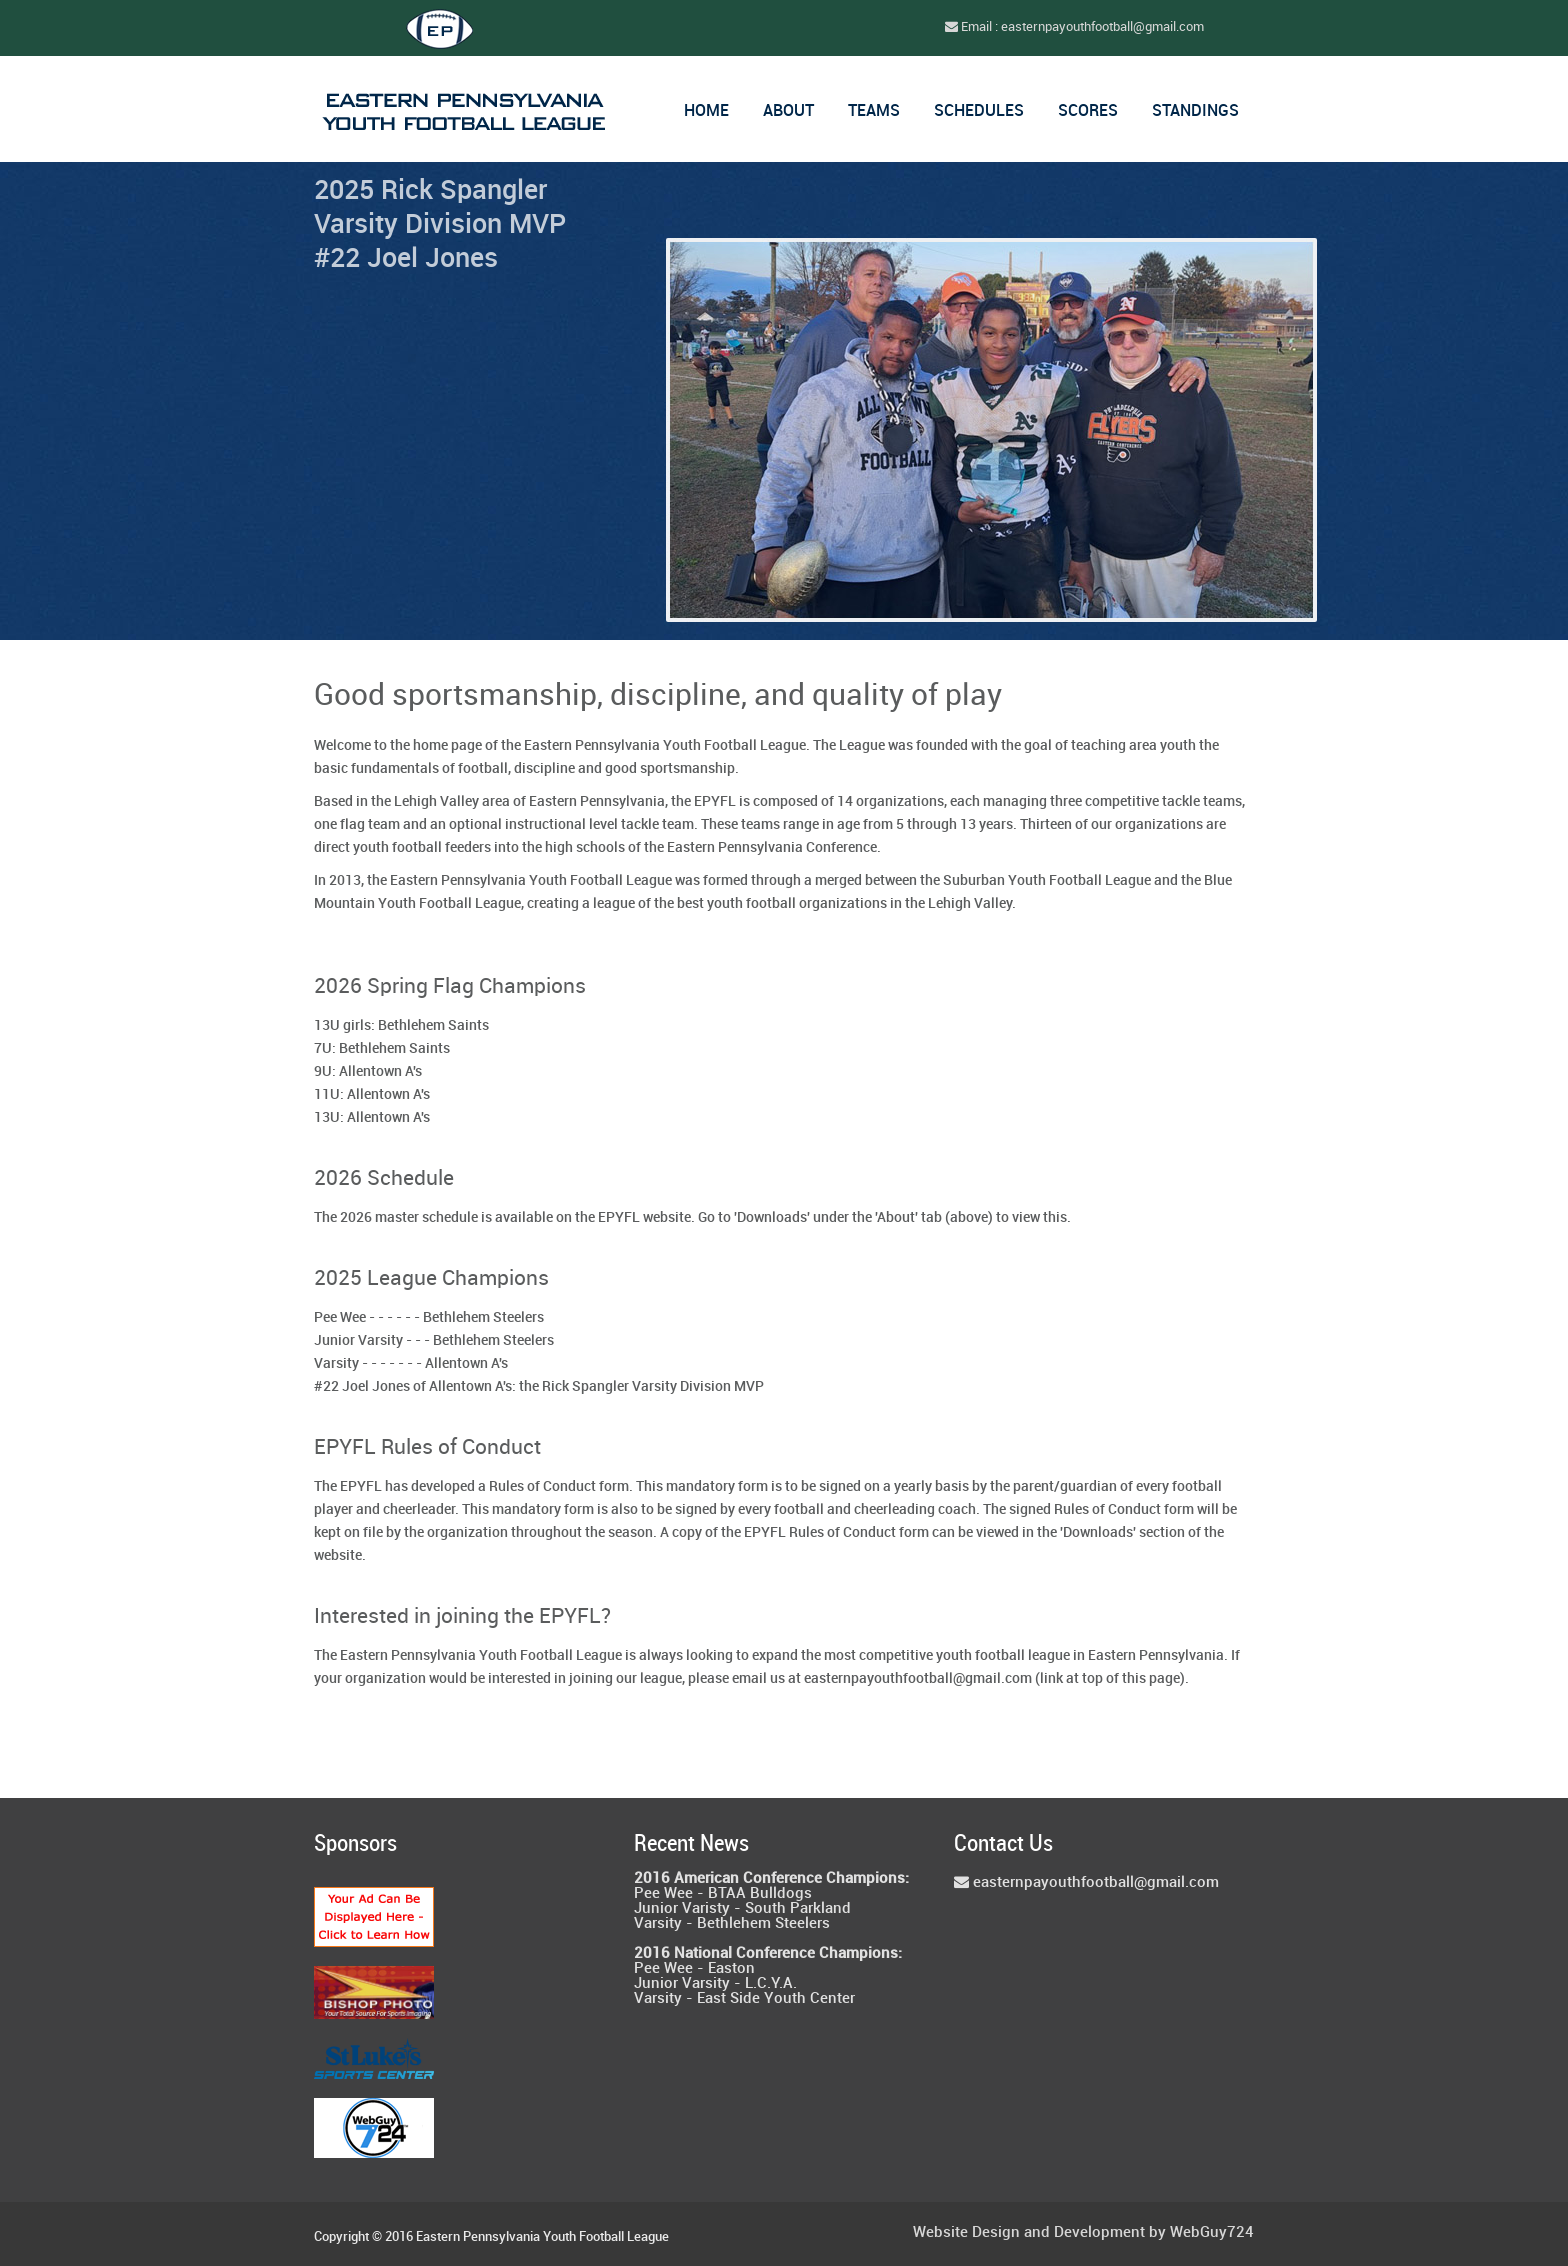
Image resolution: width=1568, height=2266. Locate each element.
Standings (1195, 111)
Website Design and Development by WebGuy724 (1083, 2233)
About (788, 111)
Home (706, 111)
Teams (874, 111)
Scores (1088, 111)
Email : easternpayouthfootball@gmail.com (1074, 27)
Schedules (979, 111)
